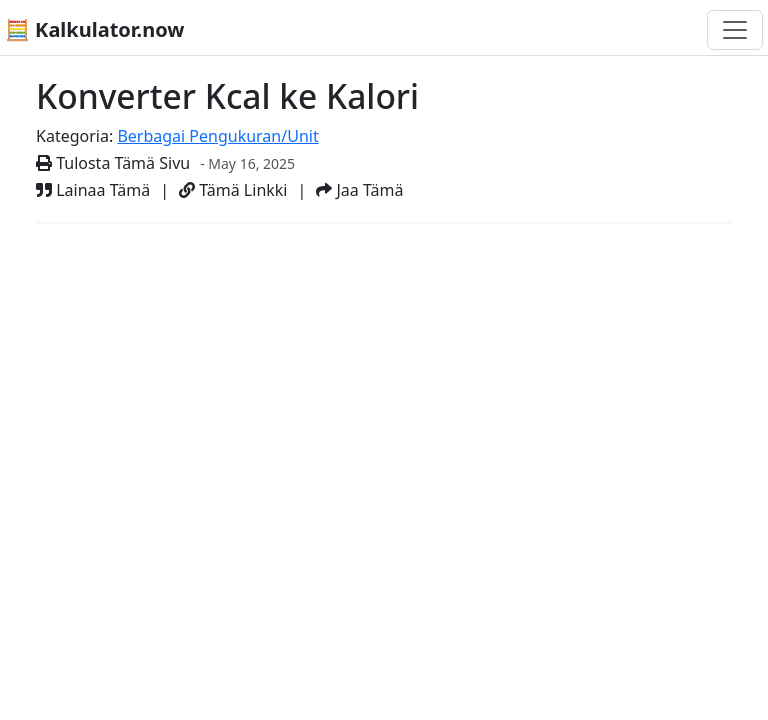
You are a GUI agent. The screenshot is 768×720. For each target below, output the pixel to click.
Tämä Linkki (233, 190)
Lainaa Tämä (93, 190)
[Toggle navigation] (735, 30)
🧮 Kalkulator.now (94, 29)
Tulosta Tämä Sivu (113, 163)
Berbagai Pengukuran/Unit (217, 136)
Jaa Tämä (359, 190)
